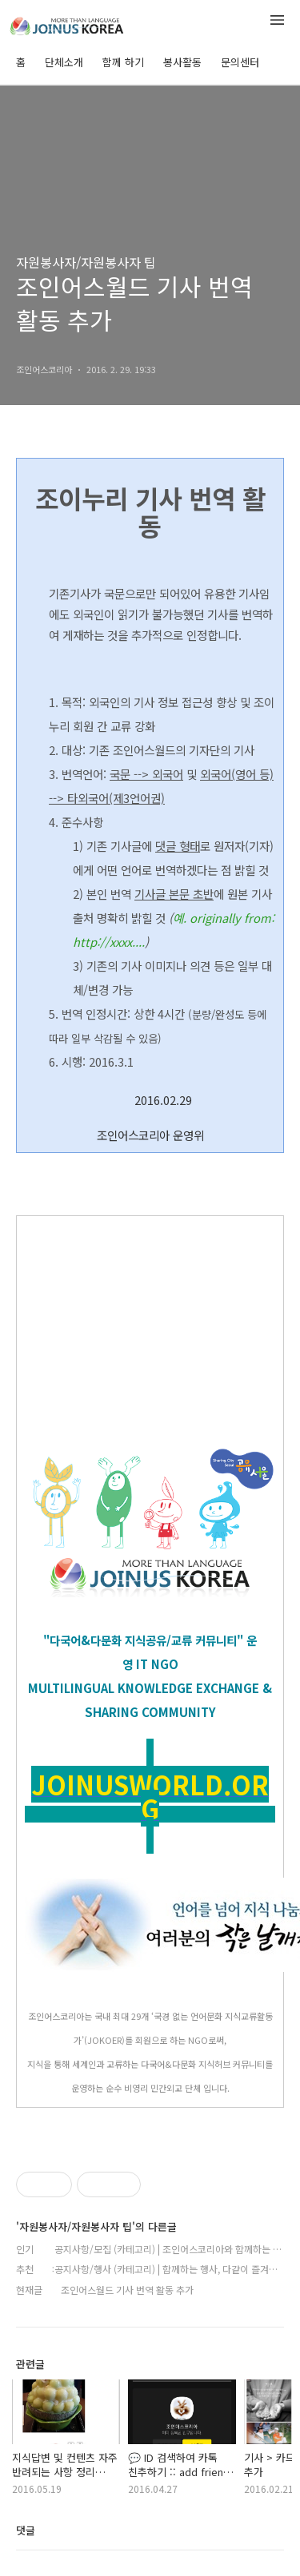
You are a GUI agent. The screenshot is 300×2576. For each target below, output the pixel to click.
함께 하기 (123, 62)
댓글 (25, 2530)
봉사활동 (182, 62)
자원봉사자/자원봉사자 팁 (86, 262)
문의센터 (240, 62)
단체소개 (64, 62)
